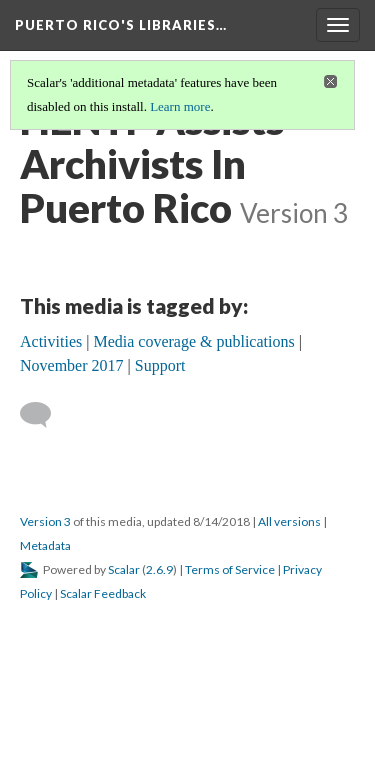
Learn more (180, 106)
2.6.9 (159, 569)
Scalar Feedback (103, 593)
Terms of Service (230, 569)
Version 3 (45, 521)
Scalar (124, 569)
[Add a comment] (44, 415)
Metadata (45, 545)
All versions (289, 521)
